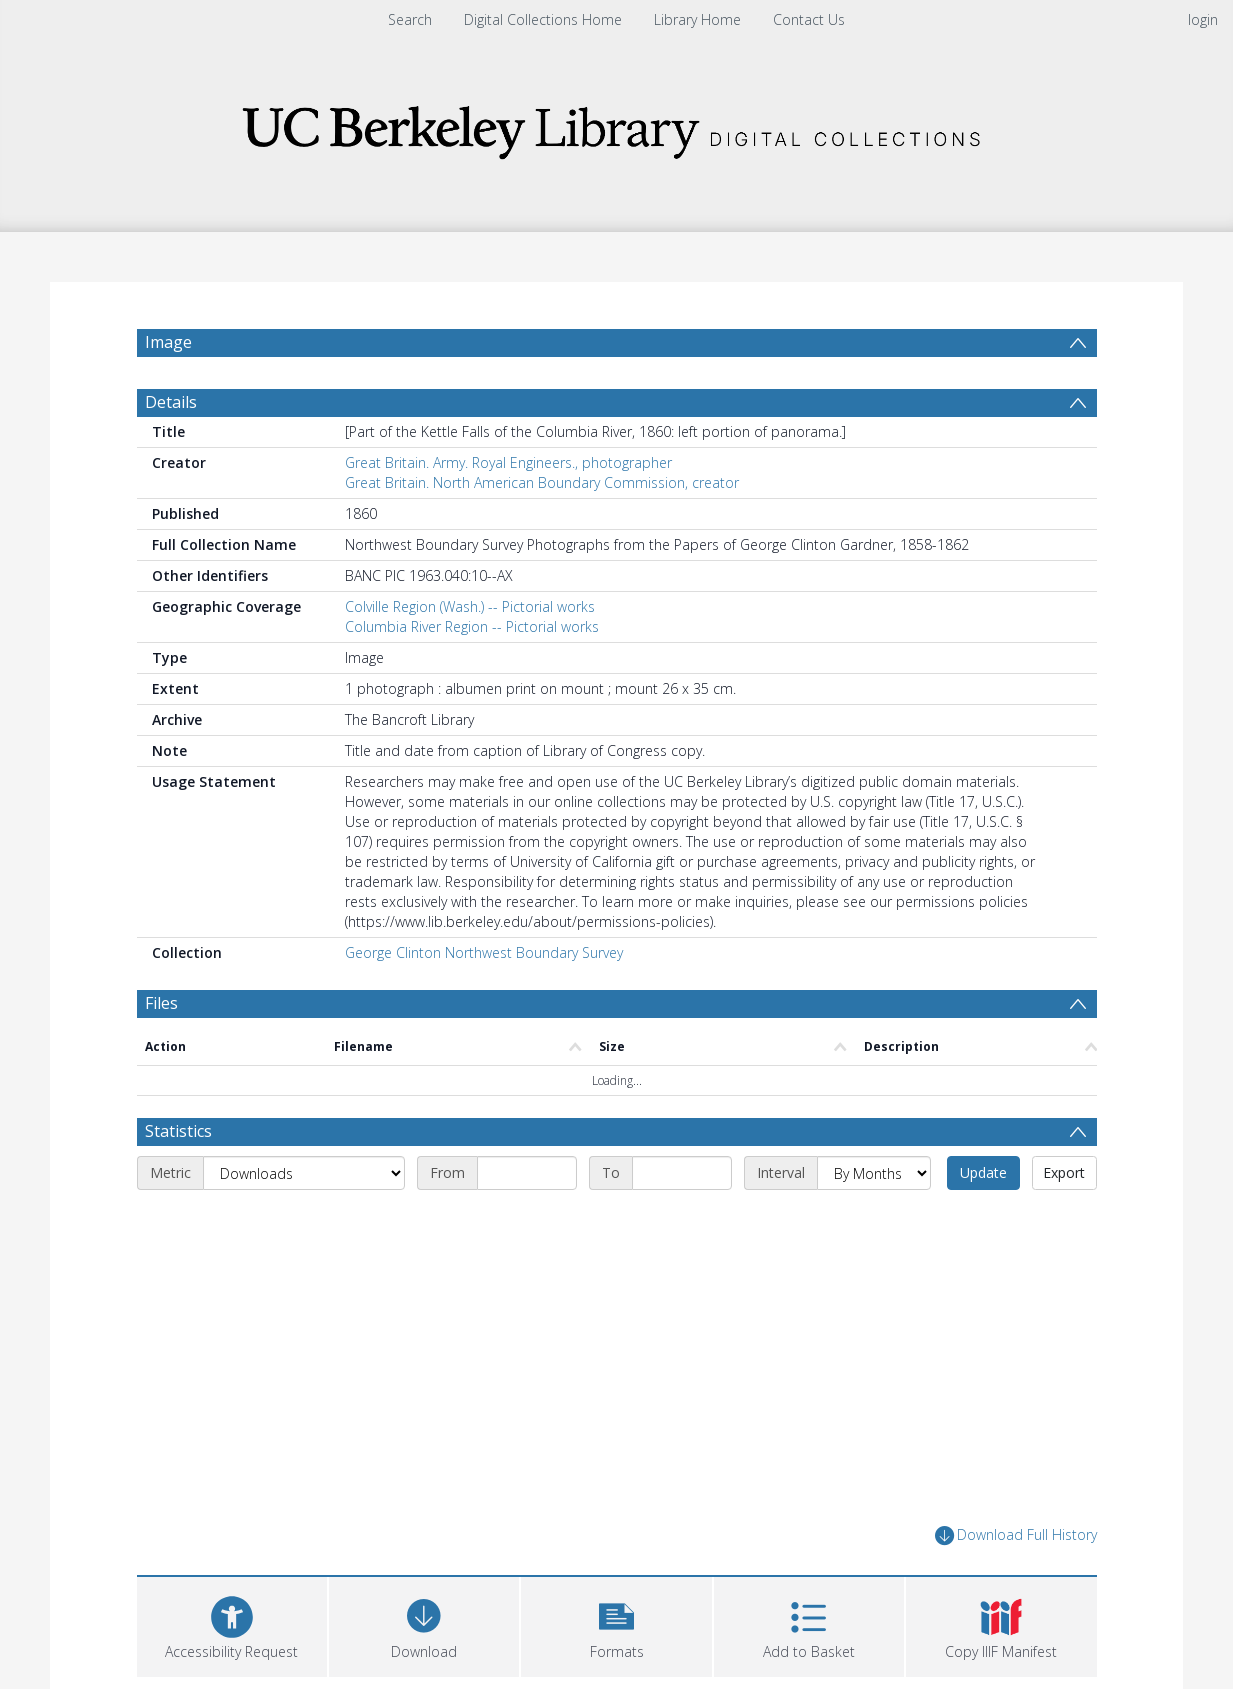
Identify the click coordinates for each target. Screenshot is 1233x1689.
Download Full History (1016, 1535)
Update (983, 1172)
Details (171, 402)
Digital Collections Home (543, 19)
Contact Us (809, 19)
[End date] (682, 1173)
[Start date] (527, 1173)
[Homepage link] (617, 126)
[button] (616, 1624)
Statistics (178, 1131)
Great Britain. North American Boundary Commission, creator (542, 482)
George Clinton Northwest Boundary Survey (484, 952)
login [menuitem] (1203, 19)
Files (161, 1003)
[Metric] (304, 1173)
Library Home (697, 19)
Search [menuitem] (410, 19)
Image (168, 342)
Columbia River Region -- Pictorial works (472, 626)
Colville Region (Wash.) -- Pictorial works (470, 606)
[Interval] (874, 1173)
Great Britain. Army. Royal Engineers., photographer (508, 462)
